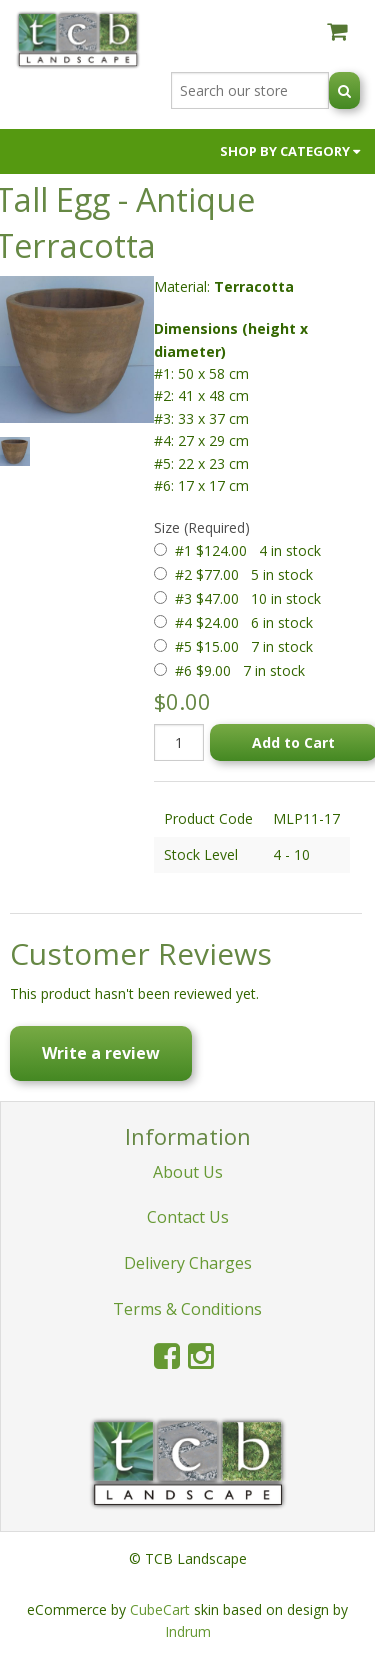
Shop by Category (290, 151)
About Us (188, 1172)
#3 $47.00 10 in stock (248, 598)
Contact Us (188, 1217)
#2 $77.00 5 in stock (244, 574)
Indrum (188, 1631)
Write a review (101, 1053)
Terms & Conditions (187, 1309)
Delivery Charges (188, 1263)
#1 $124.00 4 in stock (248, 550)
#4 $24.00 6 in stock (244, 622)
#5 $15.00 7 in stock (244, 646)
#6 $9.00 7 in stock (240, 670)
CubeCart (160, 1609)
